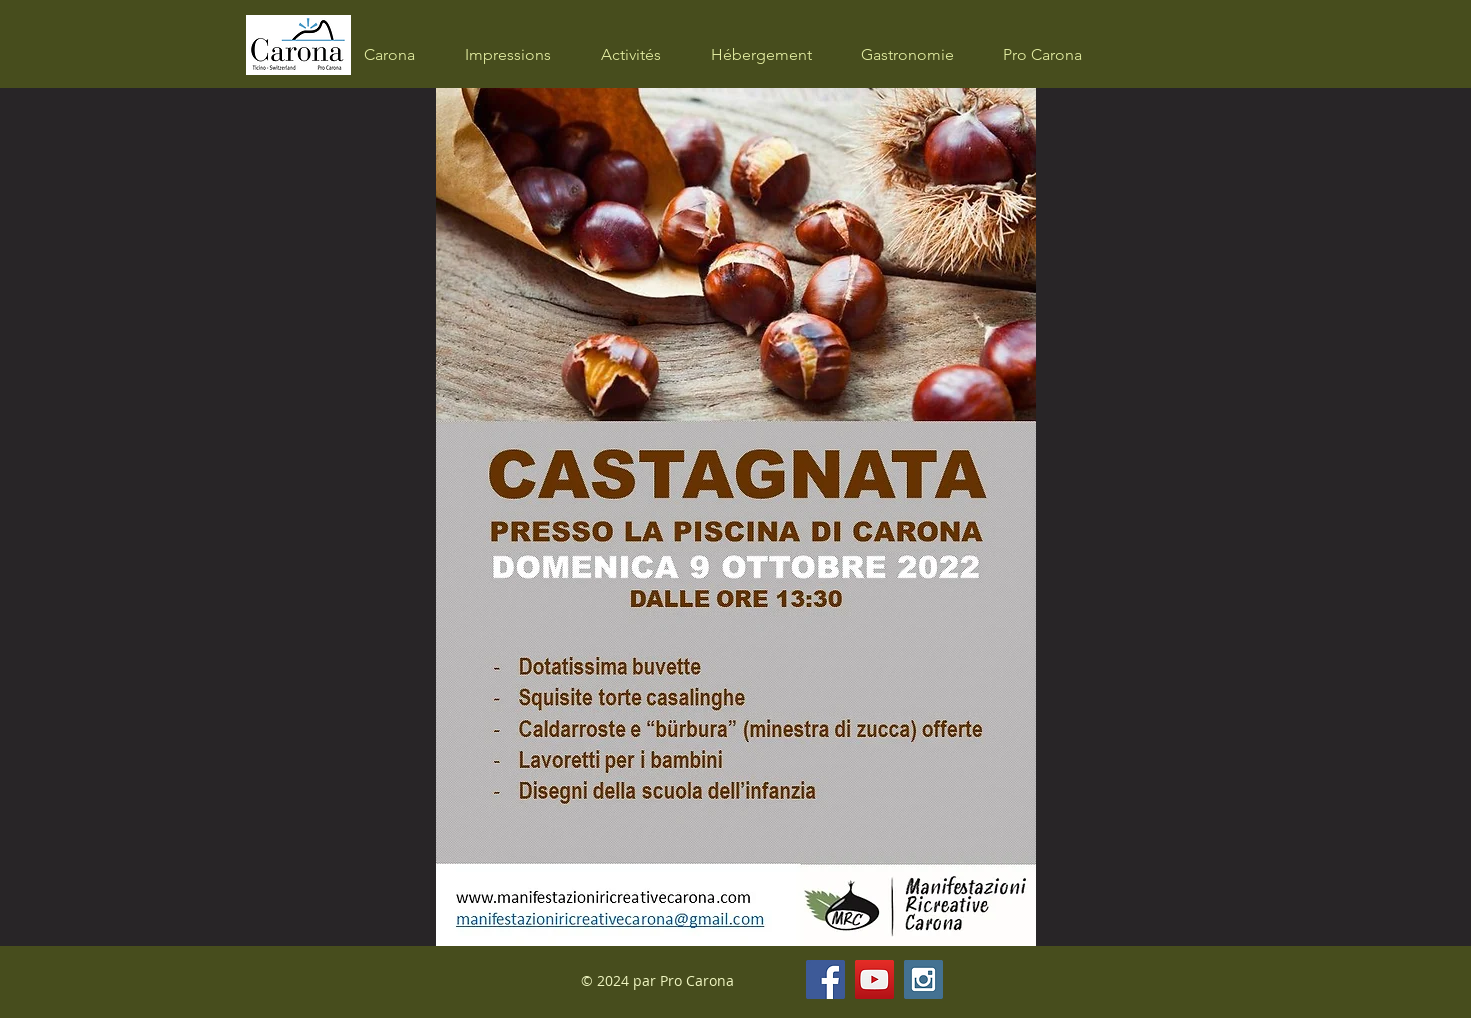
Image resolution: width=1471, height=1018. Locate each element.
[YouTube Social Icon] (874, 979)
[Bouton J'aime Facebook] (1052, 980)
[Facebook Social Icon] (825, 979)
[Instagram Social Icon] (923, 979)
